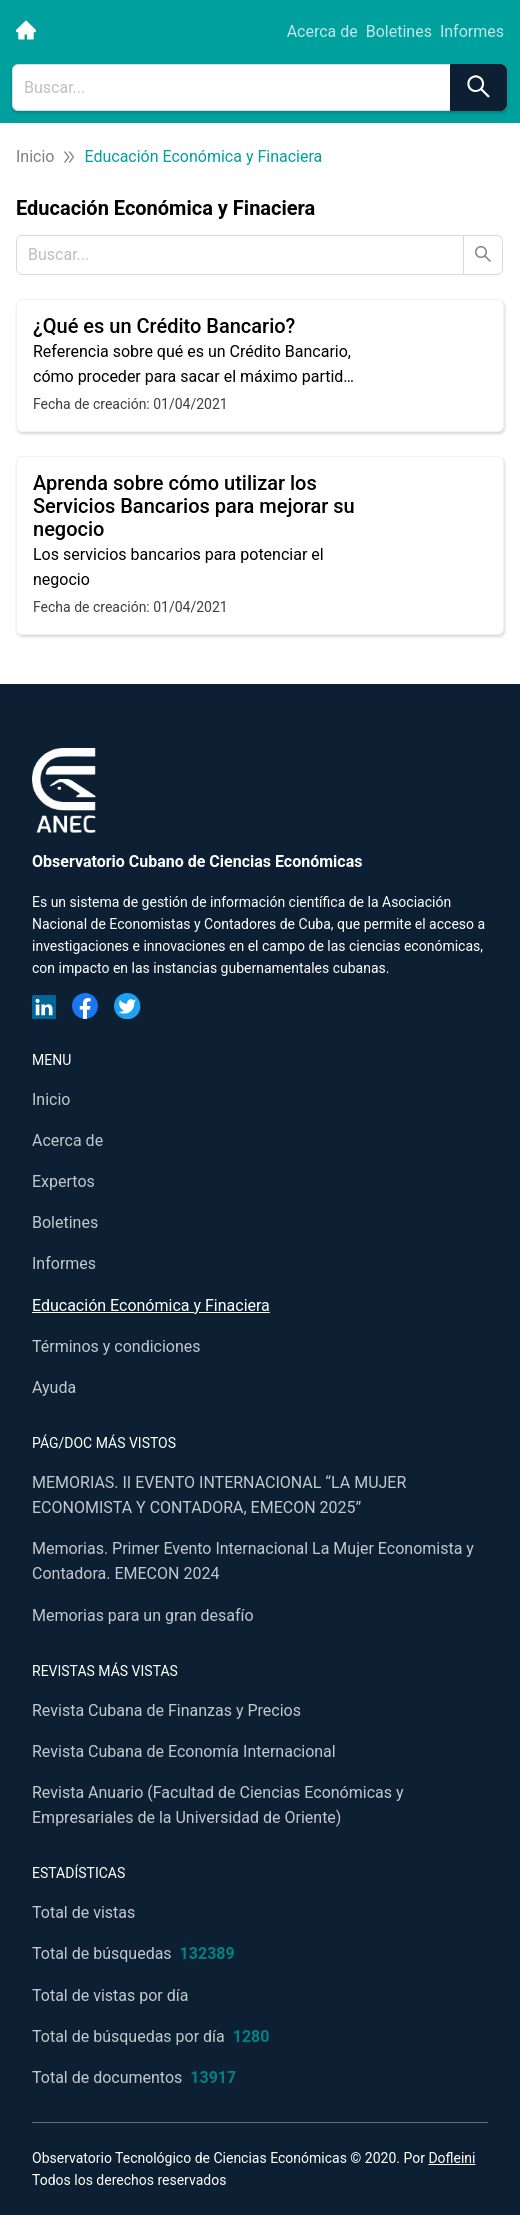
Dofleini (451, 2158)
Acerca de (322, 31)
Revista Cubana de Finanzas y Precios (166, 1710)
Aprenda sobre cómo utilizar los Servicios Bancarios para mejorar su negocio (194, 506)
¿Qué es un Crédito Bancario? (164, 326)
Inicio (35, 156)
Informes (472, 31)
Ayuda (54, 1387)
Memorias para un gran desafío (143, 1615)
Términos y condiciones (116, 1346)
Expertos (63, 1181)
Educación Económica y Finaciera (151, 1305)
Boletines (399, 31)
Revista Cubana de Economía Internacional (184, 1751)
